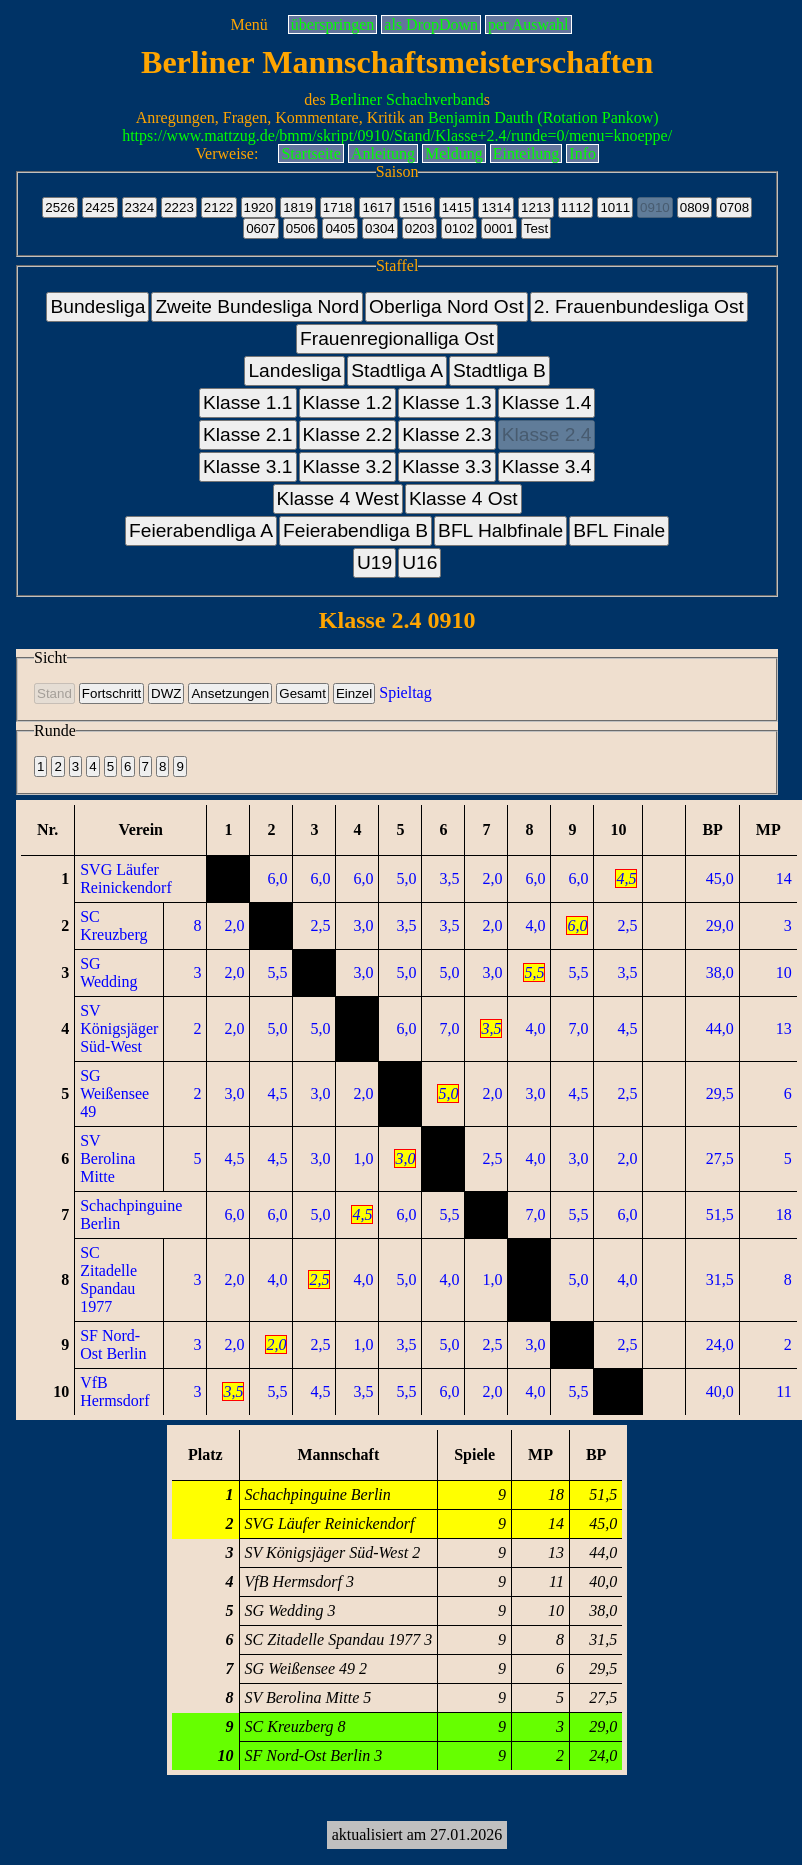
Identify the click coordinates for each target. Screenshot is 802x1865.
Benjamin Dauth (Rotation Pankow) (543, 117)
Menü (248, 24)
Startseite (311, 153)
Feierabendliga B (355, 530)
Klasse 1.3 (447, 402)
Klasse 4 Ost (463, 498)
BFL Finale (619, 530)
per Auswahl (528, 24)
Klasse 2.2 (348, 434)
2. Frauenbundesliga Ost (639, 306)
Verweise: (226, 153)
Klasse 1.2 (348, 402)
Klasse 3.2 (348, 466)
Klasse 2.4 (547, 434)
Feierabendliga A (201, 530)
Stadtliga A (397, 370)
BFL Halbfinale (500, 530)
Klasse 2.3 (447, 434)
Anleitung (383, 153)
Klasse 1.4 (547, 402)
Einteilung (526, 153)
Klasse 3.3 (447, 466)
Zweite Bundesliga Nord (257, 306)
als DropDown (431, 24)
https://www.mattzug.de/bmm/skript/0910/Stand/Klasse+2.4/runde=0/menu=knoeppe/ (397, 135)
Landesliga (294, 370)
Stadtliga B (499, 370)
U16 (419, 562)
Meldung (454, 153)
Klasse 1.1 (248, 402)
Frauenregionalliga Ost (397, 338)
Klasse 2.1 (248, 434)
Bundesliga (97, 306)
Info (582, 153)
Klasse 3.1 (248, 466)
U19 (374, 562)
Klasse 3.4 (547, 466)
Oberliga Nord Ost (446, 306)
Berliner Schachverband (407, 99)
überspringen (333, 24)
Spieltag (405, 692)
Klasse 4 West (338, 498)
